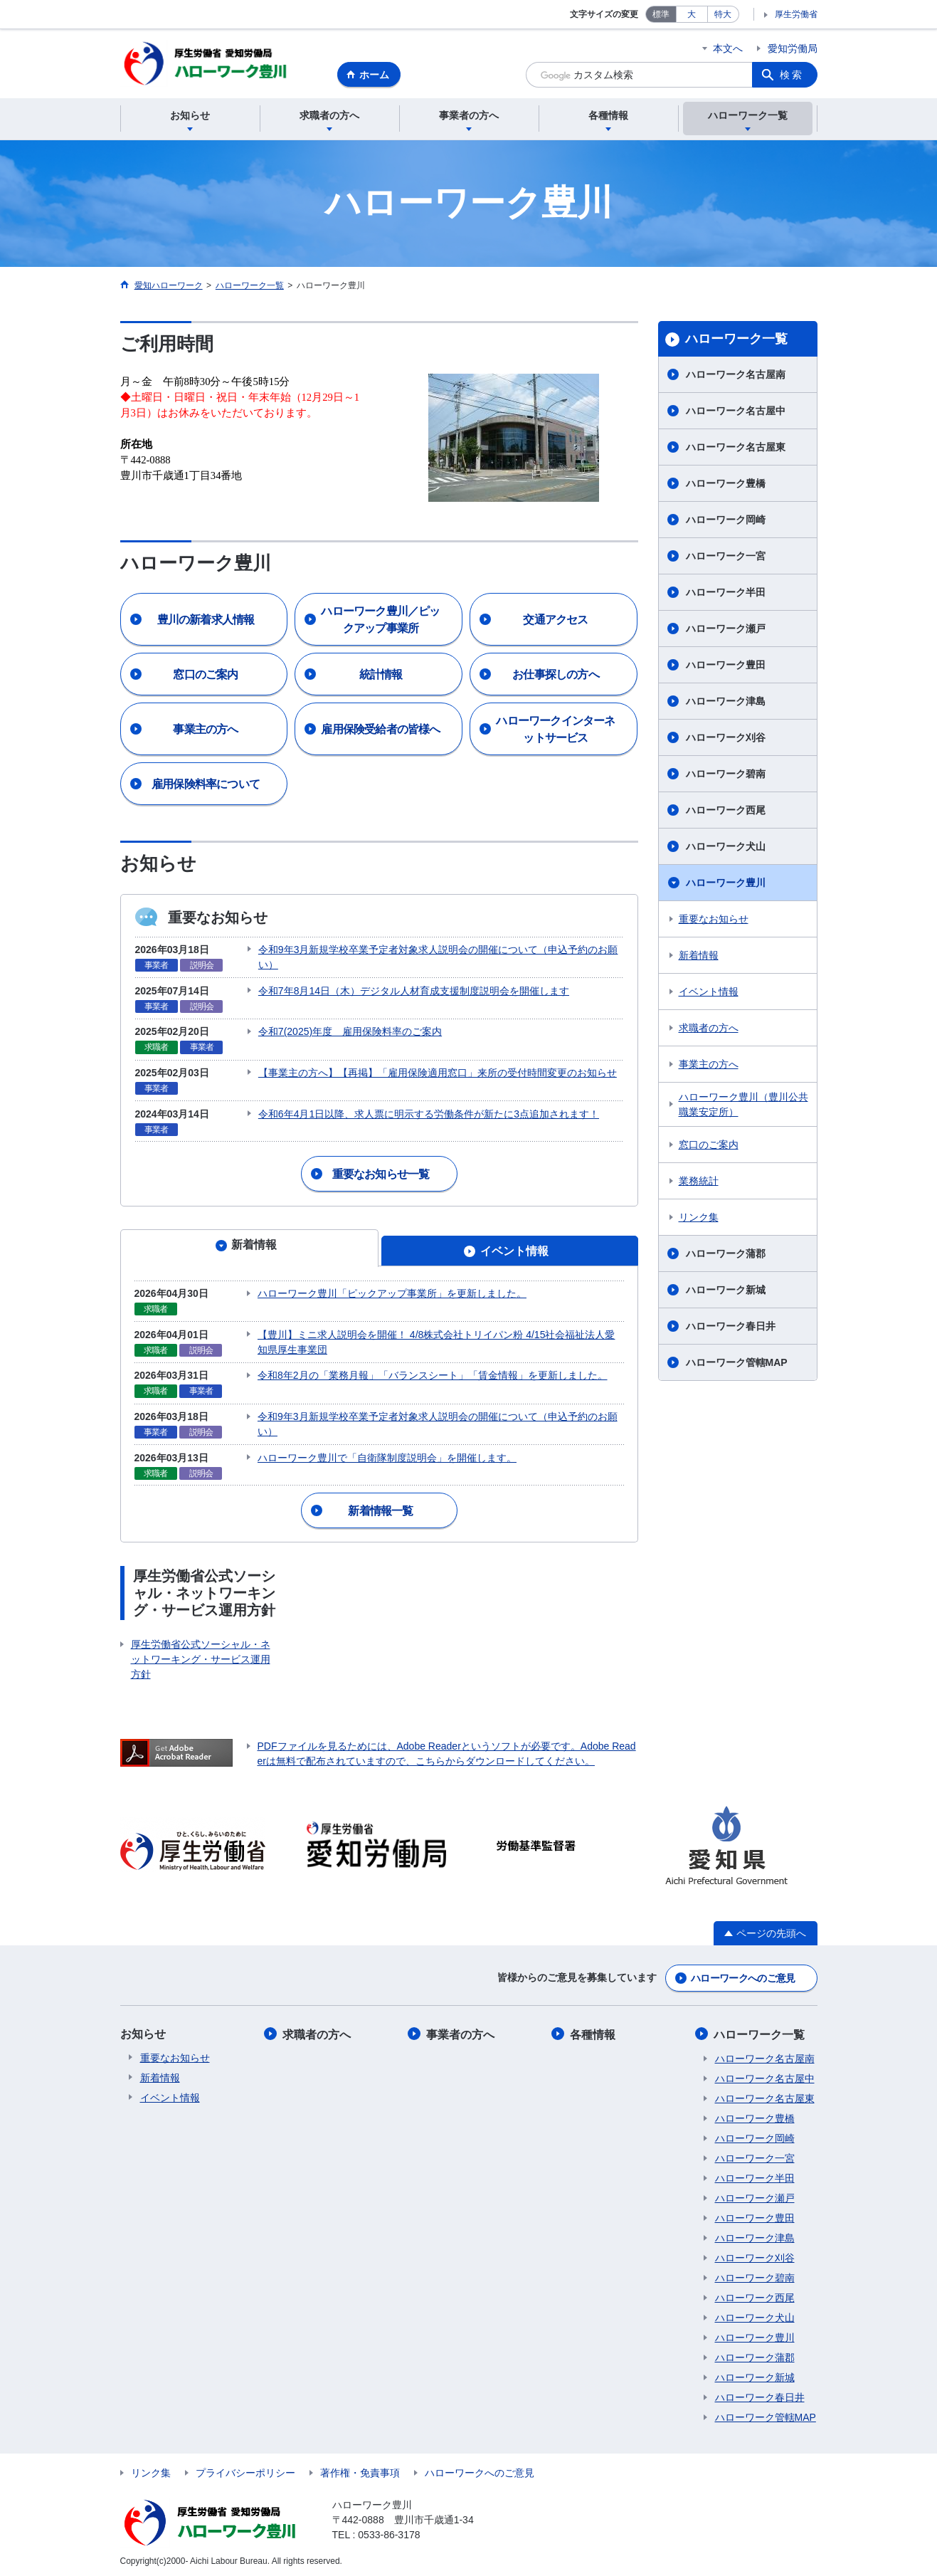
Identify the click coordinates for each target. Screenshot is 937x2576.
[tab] (249, 1247)
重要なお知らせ (713, 921)
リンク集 (699, 1219)
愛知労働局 (792, 48)
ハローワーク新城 (726, 1292)
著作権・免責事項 (360, 2469)
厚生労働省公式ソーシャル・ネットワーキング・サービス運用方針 (200, 1657)
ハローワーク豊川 (726, 884)
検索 (792, 74)
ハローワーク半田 (726, 594)
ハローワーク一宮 (726, 558)
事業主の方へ (709, 1066)
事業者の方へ (462, 2031)
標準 (660, 14)
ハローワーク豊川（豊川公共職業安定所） (743, 1106)
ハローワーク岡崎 (726, 521)
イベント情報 (709, 993)
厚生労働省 (796, 14)
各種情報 (594, 2031)
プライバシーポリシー (245, 2469)
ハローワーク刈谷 (726, 739)
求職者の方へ (709, 1030)
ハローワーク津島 (726, 703)
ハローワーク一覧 (736, 341)
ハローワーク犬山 (726, 848)
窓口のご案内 (709, 1146)
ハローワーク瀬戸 (726, 630)
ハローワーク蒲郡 (726, 1255)
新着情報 (699, 957)
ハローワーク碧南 (726, 776)
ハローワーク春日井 (730, 1328)
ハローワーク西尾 (726, 812)
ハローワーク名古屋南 (735, 376)
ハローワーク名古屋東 (735, 449)
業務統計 (699, 1183)
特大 (722, 14)
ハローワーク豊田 (726, 667)
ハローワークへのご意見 (743, 1975)
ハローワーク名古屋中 (735, 413)
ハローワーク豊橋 (726, 485)
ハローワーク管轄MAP (737, 1364)
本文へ (728, 48)
